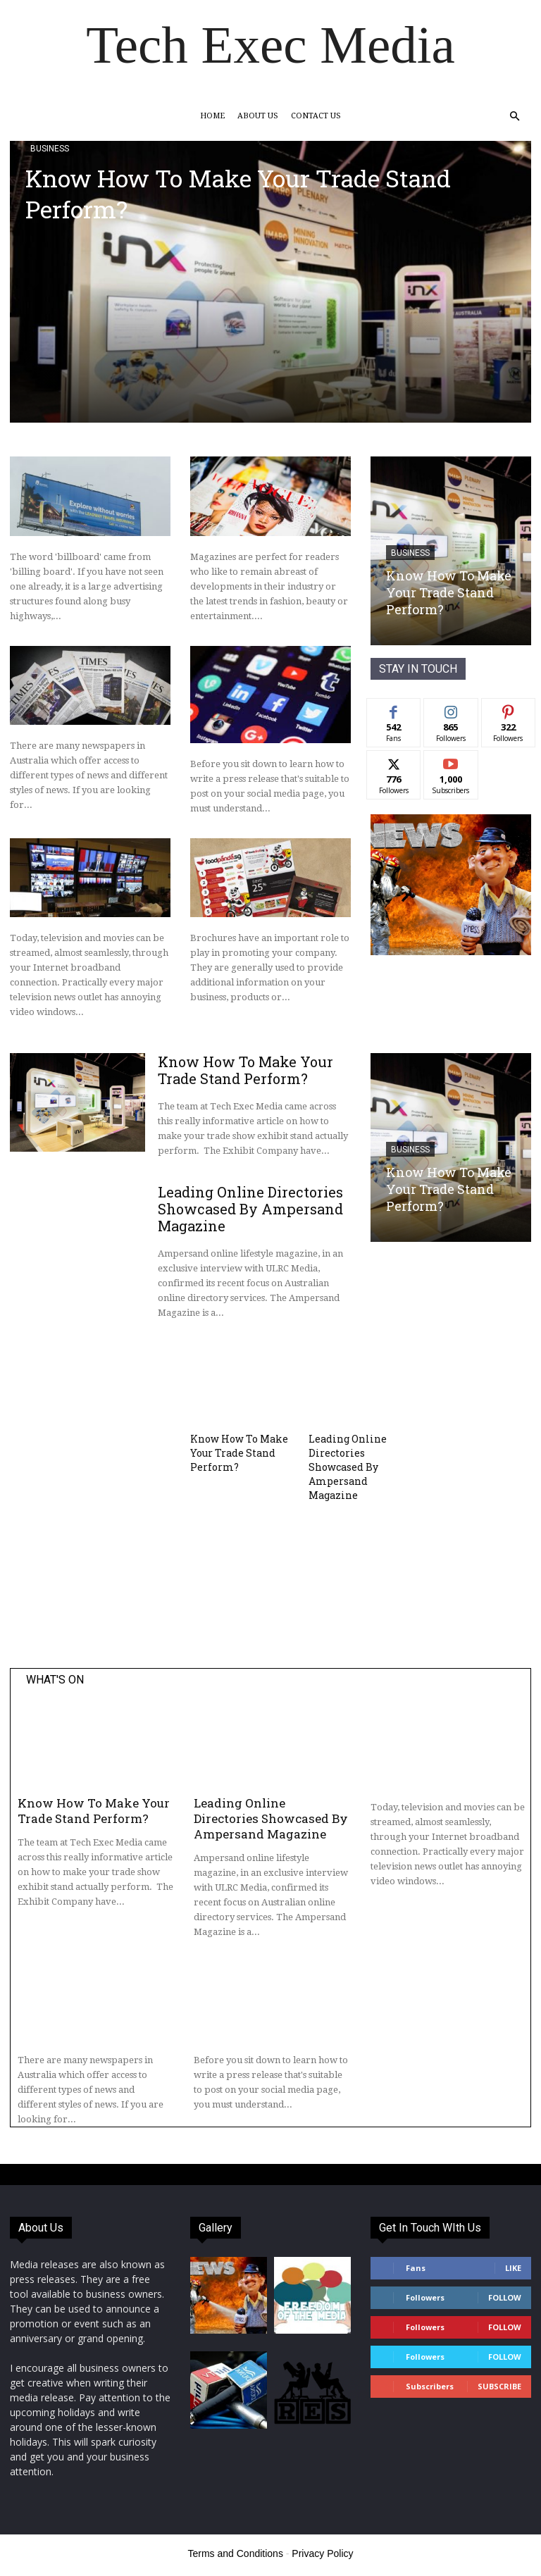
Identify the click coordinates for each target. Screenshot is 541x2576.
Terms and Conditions (235, 2553)
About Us (257, 115)
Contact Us (316, 115)
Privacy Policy (322, 2553)
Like (513, 2268)
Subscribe (499, 2386)
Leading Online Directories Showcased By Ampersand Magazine (250, 1209)
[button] (514, 116)
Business (49, 149)
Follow (504, 2297)
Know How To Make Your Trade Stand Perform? (238, 193)
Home (212, 115)
